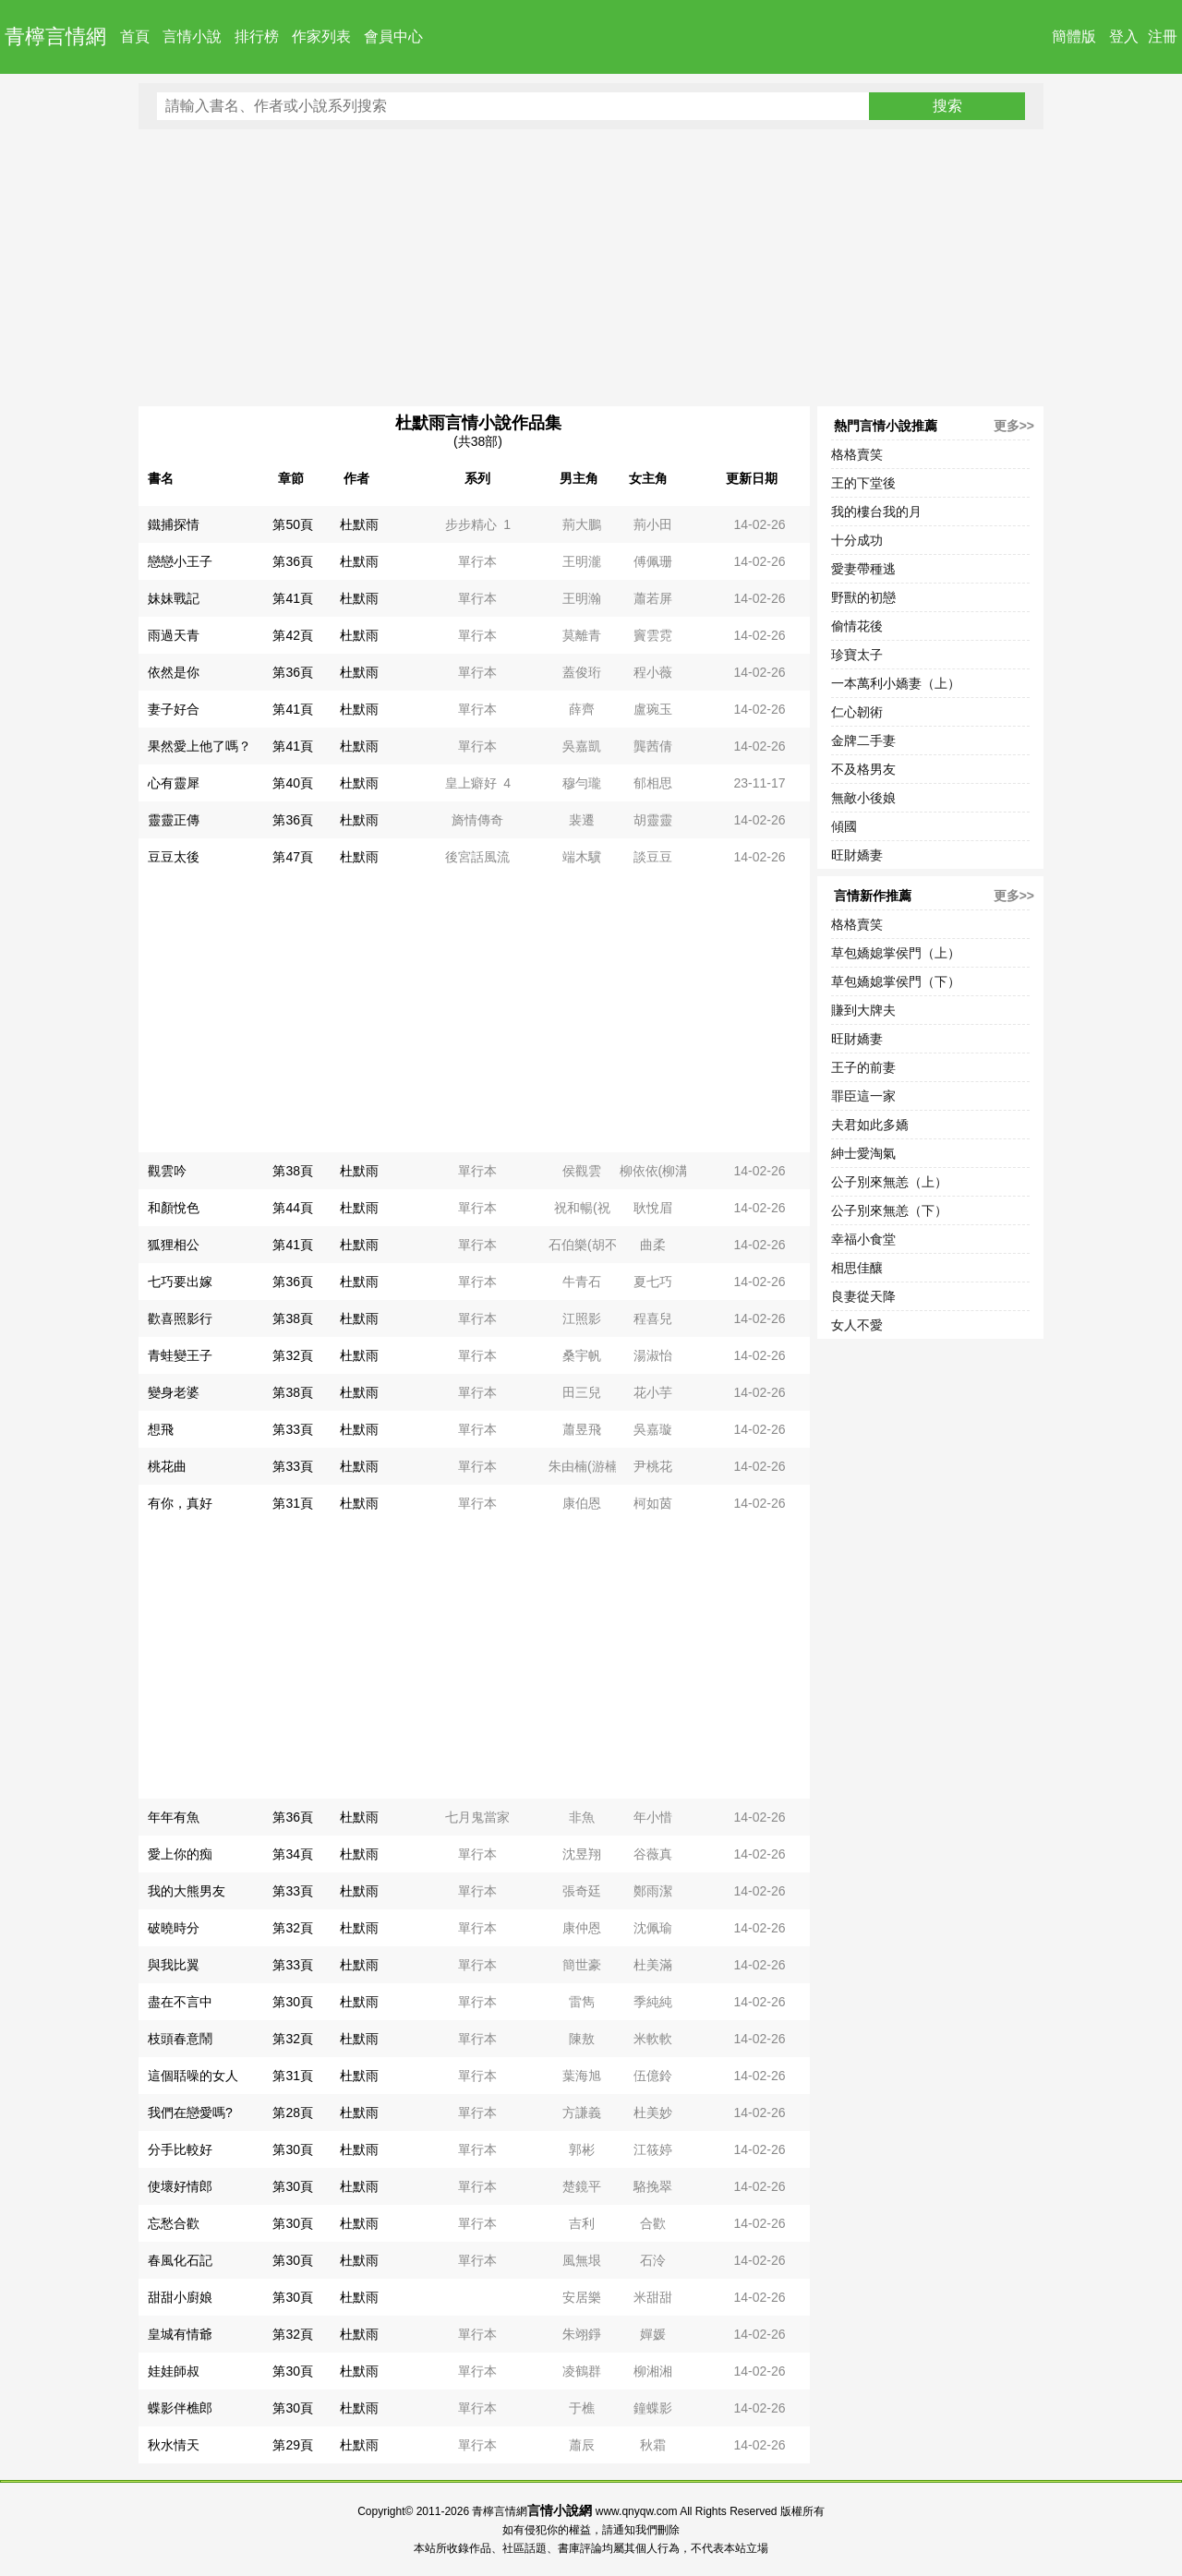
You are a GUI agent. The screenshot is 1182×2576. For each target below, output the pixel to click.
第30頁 (292, 2001)
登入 (1124, 36)
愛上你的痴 (180, 1854)
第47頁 (292, 856)
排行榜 (257, 36)
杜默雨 (359, 524)
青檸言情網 (55, 36)
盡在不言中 (180, 2001)
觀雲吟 (167, 1170)
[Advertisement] (591, 267)
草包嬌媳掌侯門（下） (895, 981)
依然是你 (173, 672)
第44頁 (292, 1207)
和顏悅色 (173, 1207)
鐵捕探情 (173, 524)
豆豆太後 (173, 856)
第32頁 (292, 1355)
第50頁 (292, 524)
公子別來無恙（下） (889, 1210)
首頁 (135, 36)
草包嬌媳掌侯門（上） (895, 952)
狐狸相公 (173, 1244)
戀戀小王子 (180, 561)
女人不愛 (857, 1325)
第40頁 (292, 783)
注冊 (1162, 36)
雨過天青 (173, 635)
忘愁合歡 (173, 2223)
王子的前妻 (863, 1067)
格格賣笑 (857, 454)
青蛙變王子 (180, 1355)
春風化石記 (180, 2260)
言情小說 (192, 36)
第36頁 (292, 561)
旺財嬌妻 (857, 855)
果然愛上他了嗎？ (199, 746)
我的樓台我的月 (876, 511)
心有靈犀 (173, 783)
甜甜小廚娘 (180, 2297)
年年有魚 (173, 1817)
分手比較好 (180, 2149)
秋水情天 (173, 2445)
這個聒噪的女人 (193, 2075)
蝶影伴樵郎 (180, 2408)
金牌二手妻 (863, 740)
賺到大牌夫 (863, 1010)
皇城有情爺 (180, 2334)
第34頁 (292, 1854)
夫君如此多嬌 (870, 1124)
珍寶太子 (857, 654)
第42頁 (292, 635)
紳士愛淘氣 (863, 1153)
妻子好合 (173, 709)
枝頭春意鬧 (180, 2038)
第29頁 (292, 2445)
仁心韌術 (857, 711)
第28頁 (292, 2112)
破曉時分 (173, 1927)
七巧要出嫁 (180, 1281)
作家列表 (321, 36)
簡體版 (1074, 36)
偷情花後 (857, 626)
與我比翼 (173, 1964)
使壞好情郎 (180, 2186)
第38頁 (292, 1170)
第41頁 (292, 598)
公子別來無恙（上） (889, 1181)
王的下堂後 (863, 482)
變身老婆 (173, 1392)
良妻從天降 (863, 1296)
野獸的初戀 (863, 597)
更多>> (1014, 425)
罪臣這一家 (863, 1096)
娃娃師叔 (173, 2371)
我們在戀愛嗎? (190, 2112)
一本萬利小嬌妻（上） (895, 683)
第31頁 (292, 1503)
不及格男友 (863, 769)
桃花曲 (167, 1466)
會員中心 (393, 36)
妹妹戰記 (173, 598)
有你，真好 (180, 1503)
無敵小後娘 (863, 797)
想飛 (161, 1429)
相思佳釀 (857, 1267)
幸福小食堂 (863, 1239)
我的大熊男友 (186, 1891)
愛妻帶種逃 (863, 568)
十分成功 (857, 540)
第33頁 (292, 1429)
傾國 (844, 826)
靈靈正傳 (173, 820)
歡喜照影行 (180, 1318)
